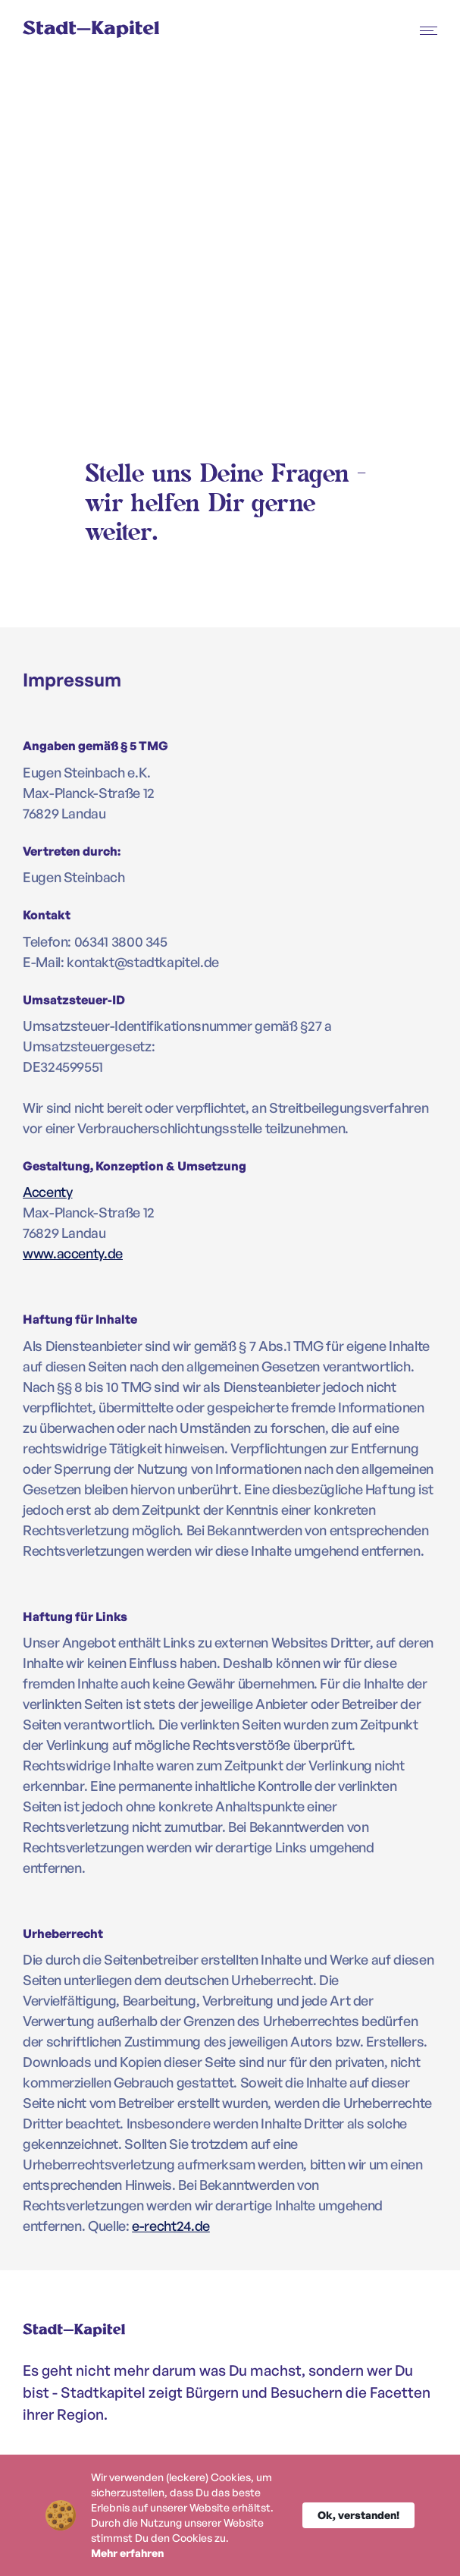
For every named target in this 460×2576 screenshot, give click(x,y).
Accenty (47, 1191)
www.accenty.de (73, 1253)
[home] (104, 30)
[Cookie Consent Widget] (230, 2515)
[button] (428, 30)
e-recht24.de (171, 2225)
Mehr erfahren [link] (127, 2552)
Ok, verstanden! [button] (358, 2514)
